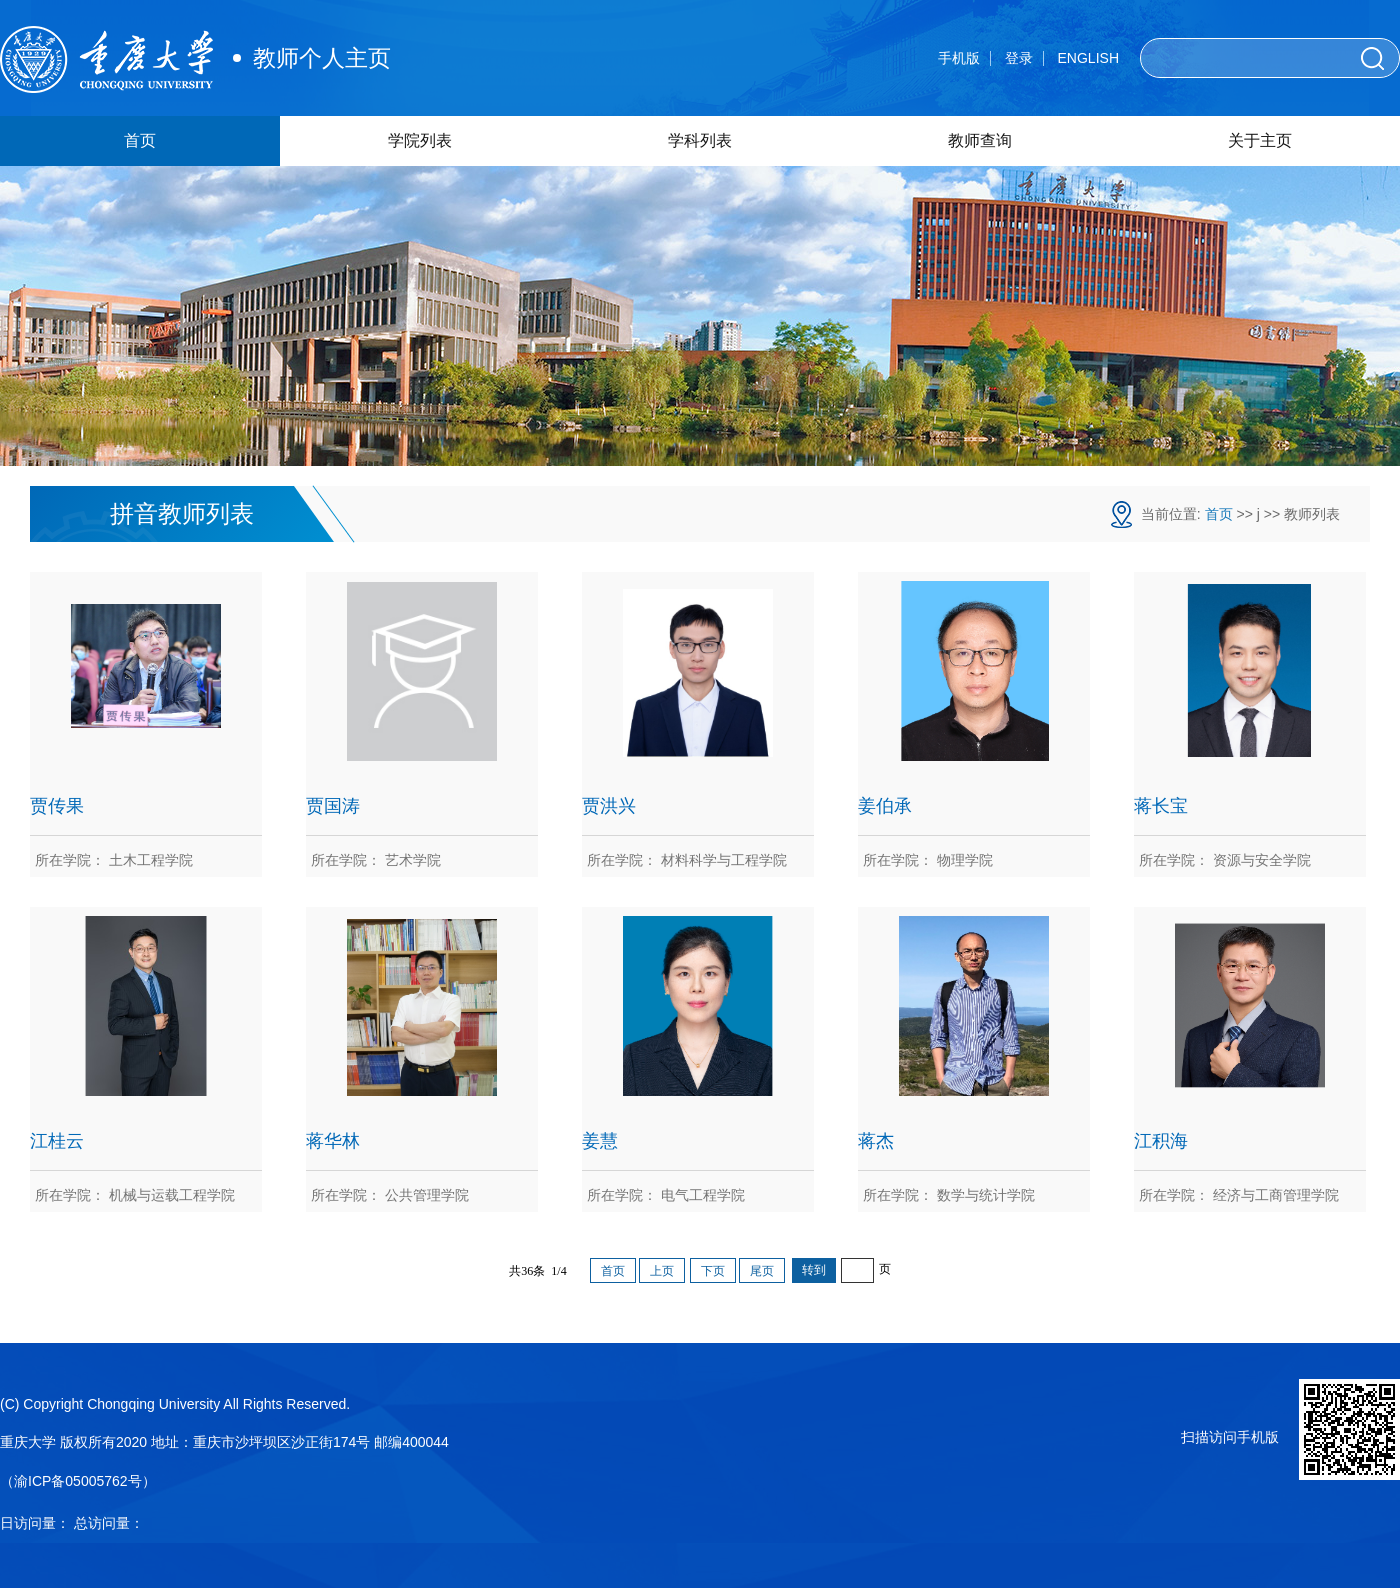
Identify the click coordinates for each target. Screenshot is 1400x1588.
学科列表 (700, 140)
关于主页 (1260, 140)
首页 (140, 140)
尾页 (762, 1271)
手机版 (959, 58)
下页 (713, 1271)
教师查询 (980, 140)
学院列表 (420, 140)
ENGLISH (1088, 58)
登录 (1019, 58)
